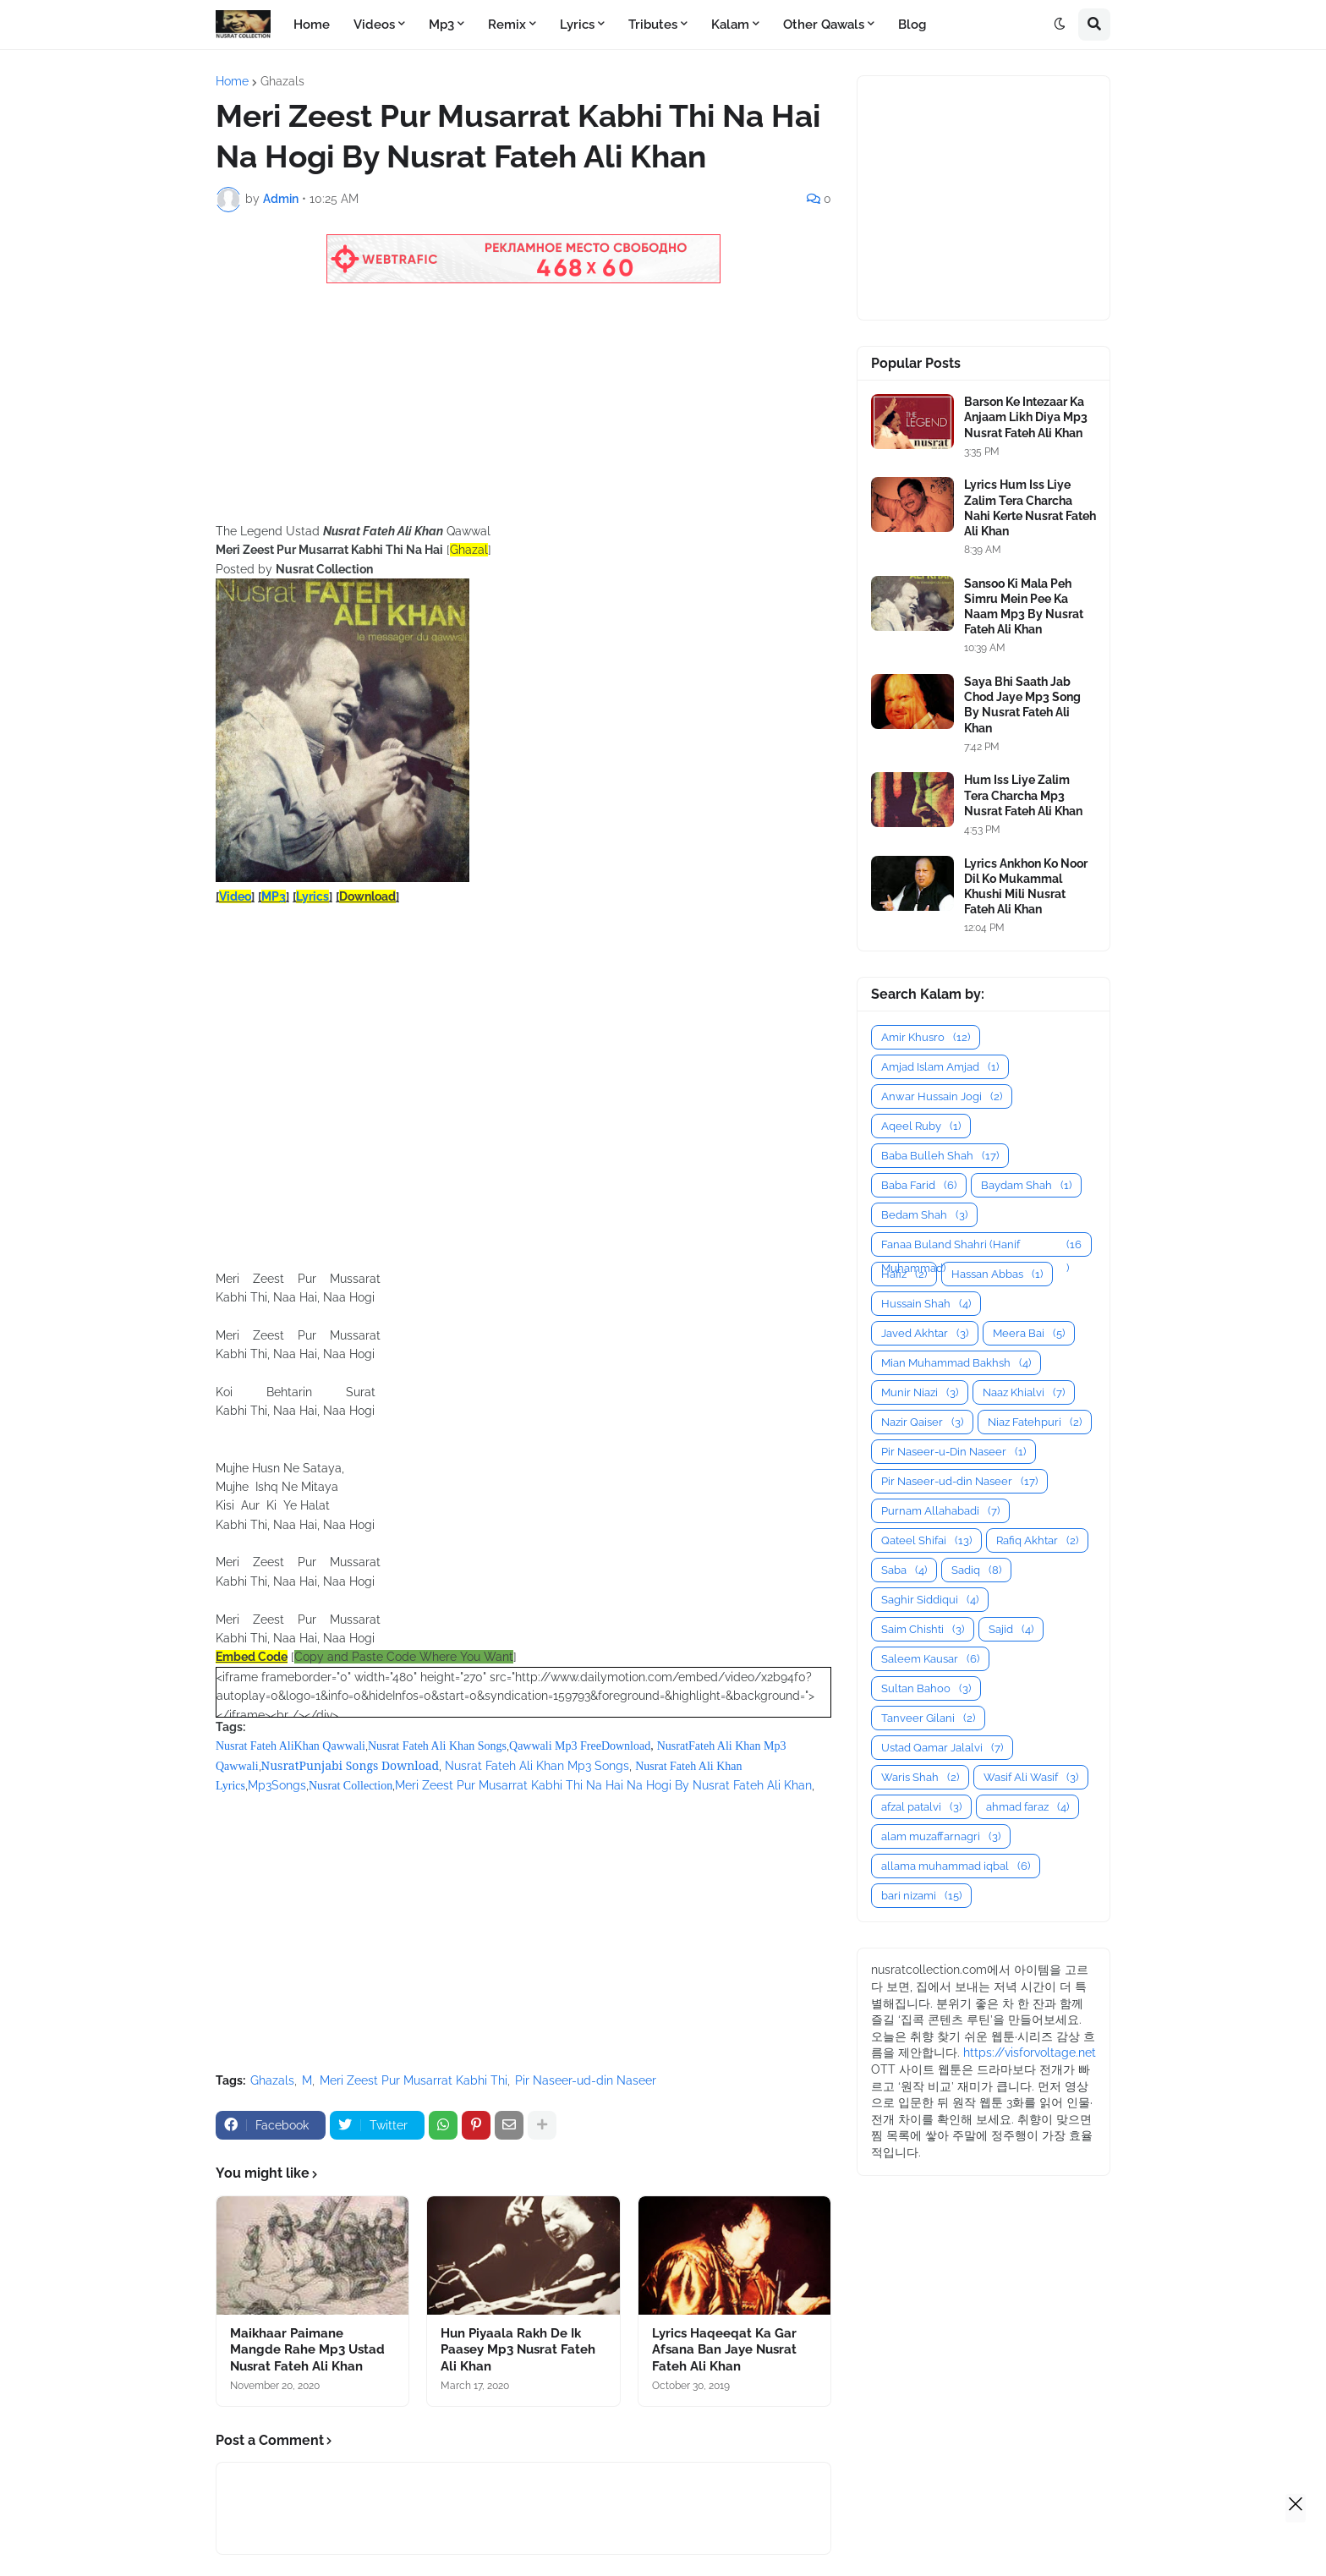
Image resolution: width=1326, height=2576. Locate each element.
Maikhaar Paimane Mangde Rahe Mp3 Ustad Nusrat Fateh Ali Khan (307, 2350)
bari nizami (921, 1895)
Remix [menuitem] (507, 24)
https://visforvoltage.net (1029, 2052)
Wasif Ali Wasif (1031, 1777)
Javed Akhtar (924, 1333)
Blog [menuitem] (912, 24)
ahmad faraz (1027, 1806)
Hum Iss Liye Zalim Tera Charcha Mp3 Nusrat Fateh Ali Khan (1023, 795)
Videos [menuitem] (374, 24)
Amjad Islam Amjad (940, 1066)
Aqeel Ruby (921, 1126)
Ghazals (282, 81)
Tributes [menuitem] (652, 24)
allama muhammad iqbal (955, 1866)
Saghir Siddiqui (929, 1599)
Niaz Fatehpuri (1035, 1422)
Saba (904, 1570)
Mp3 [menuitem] (441, 24)
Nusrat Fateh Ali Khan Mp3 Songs (537, 1766)
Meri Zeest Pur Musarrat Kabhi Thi (413, 2080)
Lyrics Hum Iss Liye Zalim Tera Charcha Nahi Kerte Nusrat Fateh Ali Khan (1030, 508)
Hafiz (904, 1274)
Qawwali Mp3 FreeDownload (579, 1746)
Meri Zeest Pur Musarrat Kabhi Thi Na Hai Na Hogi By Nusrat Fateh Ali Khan (603, 1785)
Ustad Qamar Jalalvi (942, 1747)
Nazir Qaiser (922, 1422)
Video (235, 896)
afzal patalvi (921, 1806)
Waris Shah (920, 1777)
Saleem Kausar (930, 1658)
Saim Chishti (922, 1629)
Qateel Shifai (926, 1540)
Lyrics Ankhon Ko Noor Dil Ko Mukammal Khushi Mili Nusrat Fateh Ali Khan (1026, 887)
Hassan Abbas (997, 1274)
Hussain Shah (926, 1303)
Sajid (1011, 1629)
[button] (1059, 24)
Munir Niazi (919, 1392)
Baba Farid (918, 1185)
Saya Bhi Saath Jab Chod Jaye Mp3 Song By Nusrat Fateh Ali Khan (1022, 705)
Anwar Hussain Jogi (941, 1096)
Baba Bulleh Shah (940, 1155)
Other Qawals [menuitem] (823, 24)
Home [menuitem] (311, 24)
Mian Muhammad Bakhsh (956, 1362)
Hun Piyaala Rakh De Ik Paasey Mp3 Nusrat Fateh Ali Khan (518, 2350)
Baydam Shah (1026, 1185)
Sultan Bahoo (926, 1688)
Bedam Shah (924, 1214)
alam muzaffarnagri (940, 1836)
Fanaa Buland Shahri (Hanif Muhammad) (981, 1245)
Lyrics (312, 896)
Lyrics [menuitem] (577, 24)
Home (232, 81)
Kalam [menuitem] (730, 24)
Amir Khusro (925, 1037)
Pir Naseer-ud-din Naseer (585, 2080)
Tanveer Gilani (928, 1718)
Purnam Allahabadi (940, 1510)
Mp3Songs (277, 1785)
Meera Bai (1029, 1333)
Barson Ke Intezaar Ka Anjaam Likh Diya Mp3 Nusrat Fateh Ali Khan (1026, 417)
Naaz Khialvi (1024, 1392)
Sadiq (976, 1570)
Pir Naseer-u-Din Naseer (953, 1451)
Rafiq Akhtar (1037, 1540)
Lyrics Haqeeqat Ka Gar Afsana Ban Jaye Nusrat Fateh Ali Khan (724, 2350)
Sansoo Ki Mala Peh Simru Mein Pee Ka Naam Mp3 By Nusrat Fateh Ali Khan (1023, 607)
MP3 (273, 896)
